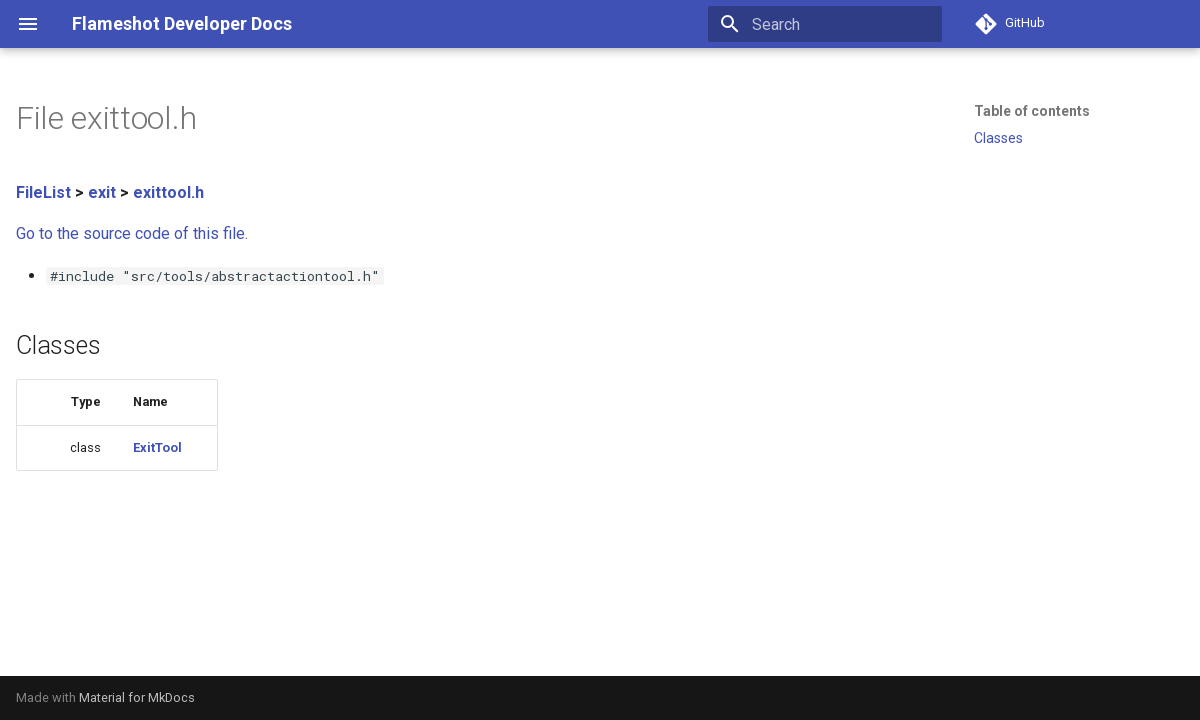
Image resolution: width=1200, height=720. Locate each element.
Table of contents (1032, 111)
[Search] (825, 24)
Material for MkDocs (137, 697)
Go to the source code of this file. (132, 233)
